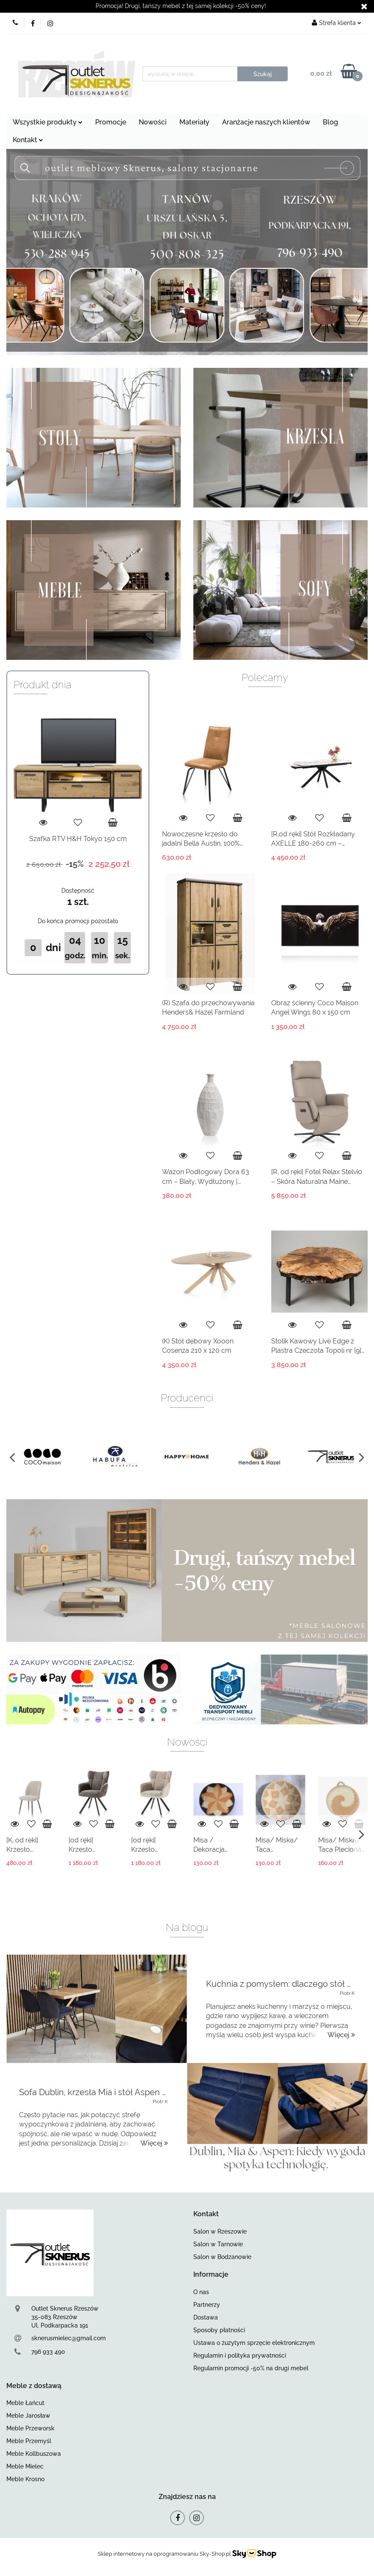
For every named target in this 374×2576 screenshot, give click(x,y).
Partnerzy (206, 2304)
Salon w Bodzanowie (222, 2256)
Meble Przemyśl (28, 2441)
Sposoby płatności (219, 2330)
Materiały (194, 122)
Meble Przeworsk (30, 2428)
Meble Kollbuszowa (33, 2453)
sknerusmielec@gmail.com (68, 2338)
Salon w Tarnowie (218, 2244)
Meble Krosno (25, 2479)
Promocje (110, 122)
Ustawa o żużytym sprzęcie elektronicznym (254, 2342)
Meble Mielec (25, 2466)
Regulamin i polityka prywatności (239, 2355)
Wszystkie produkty (47, 122)
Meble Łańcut (25, 2402)
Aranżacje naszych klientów (266, 122)
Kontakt (28, 140)
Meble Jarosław (28, 2415)
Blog (330, 122)
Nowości (153, 122)
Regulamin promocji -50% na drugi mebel (250, 2368)
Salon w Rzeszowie (220, 2231)
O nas (201, 2292)
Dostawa (205, 2317)
